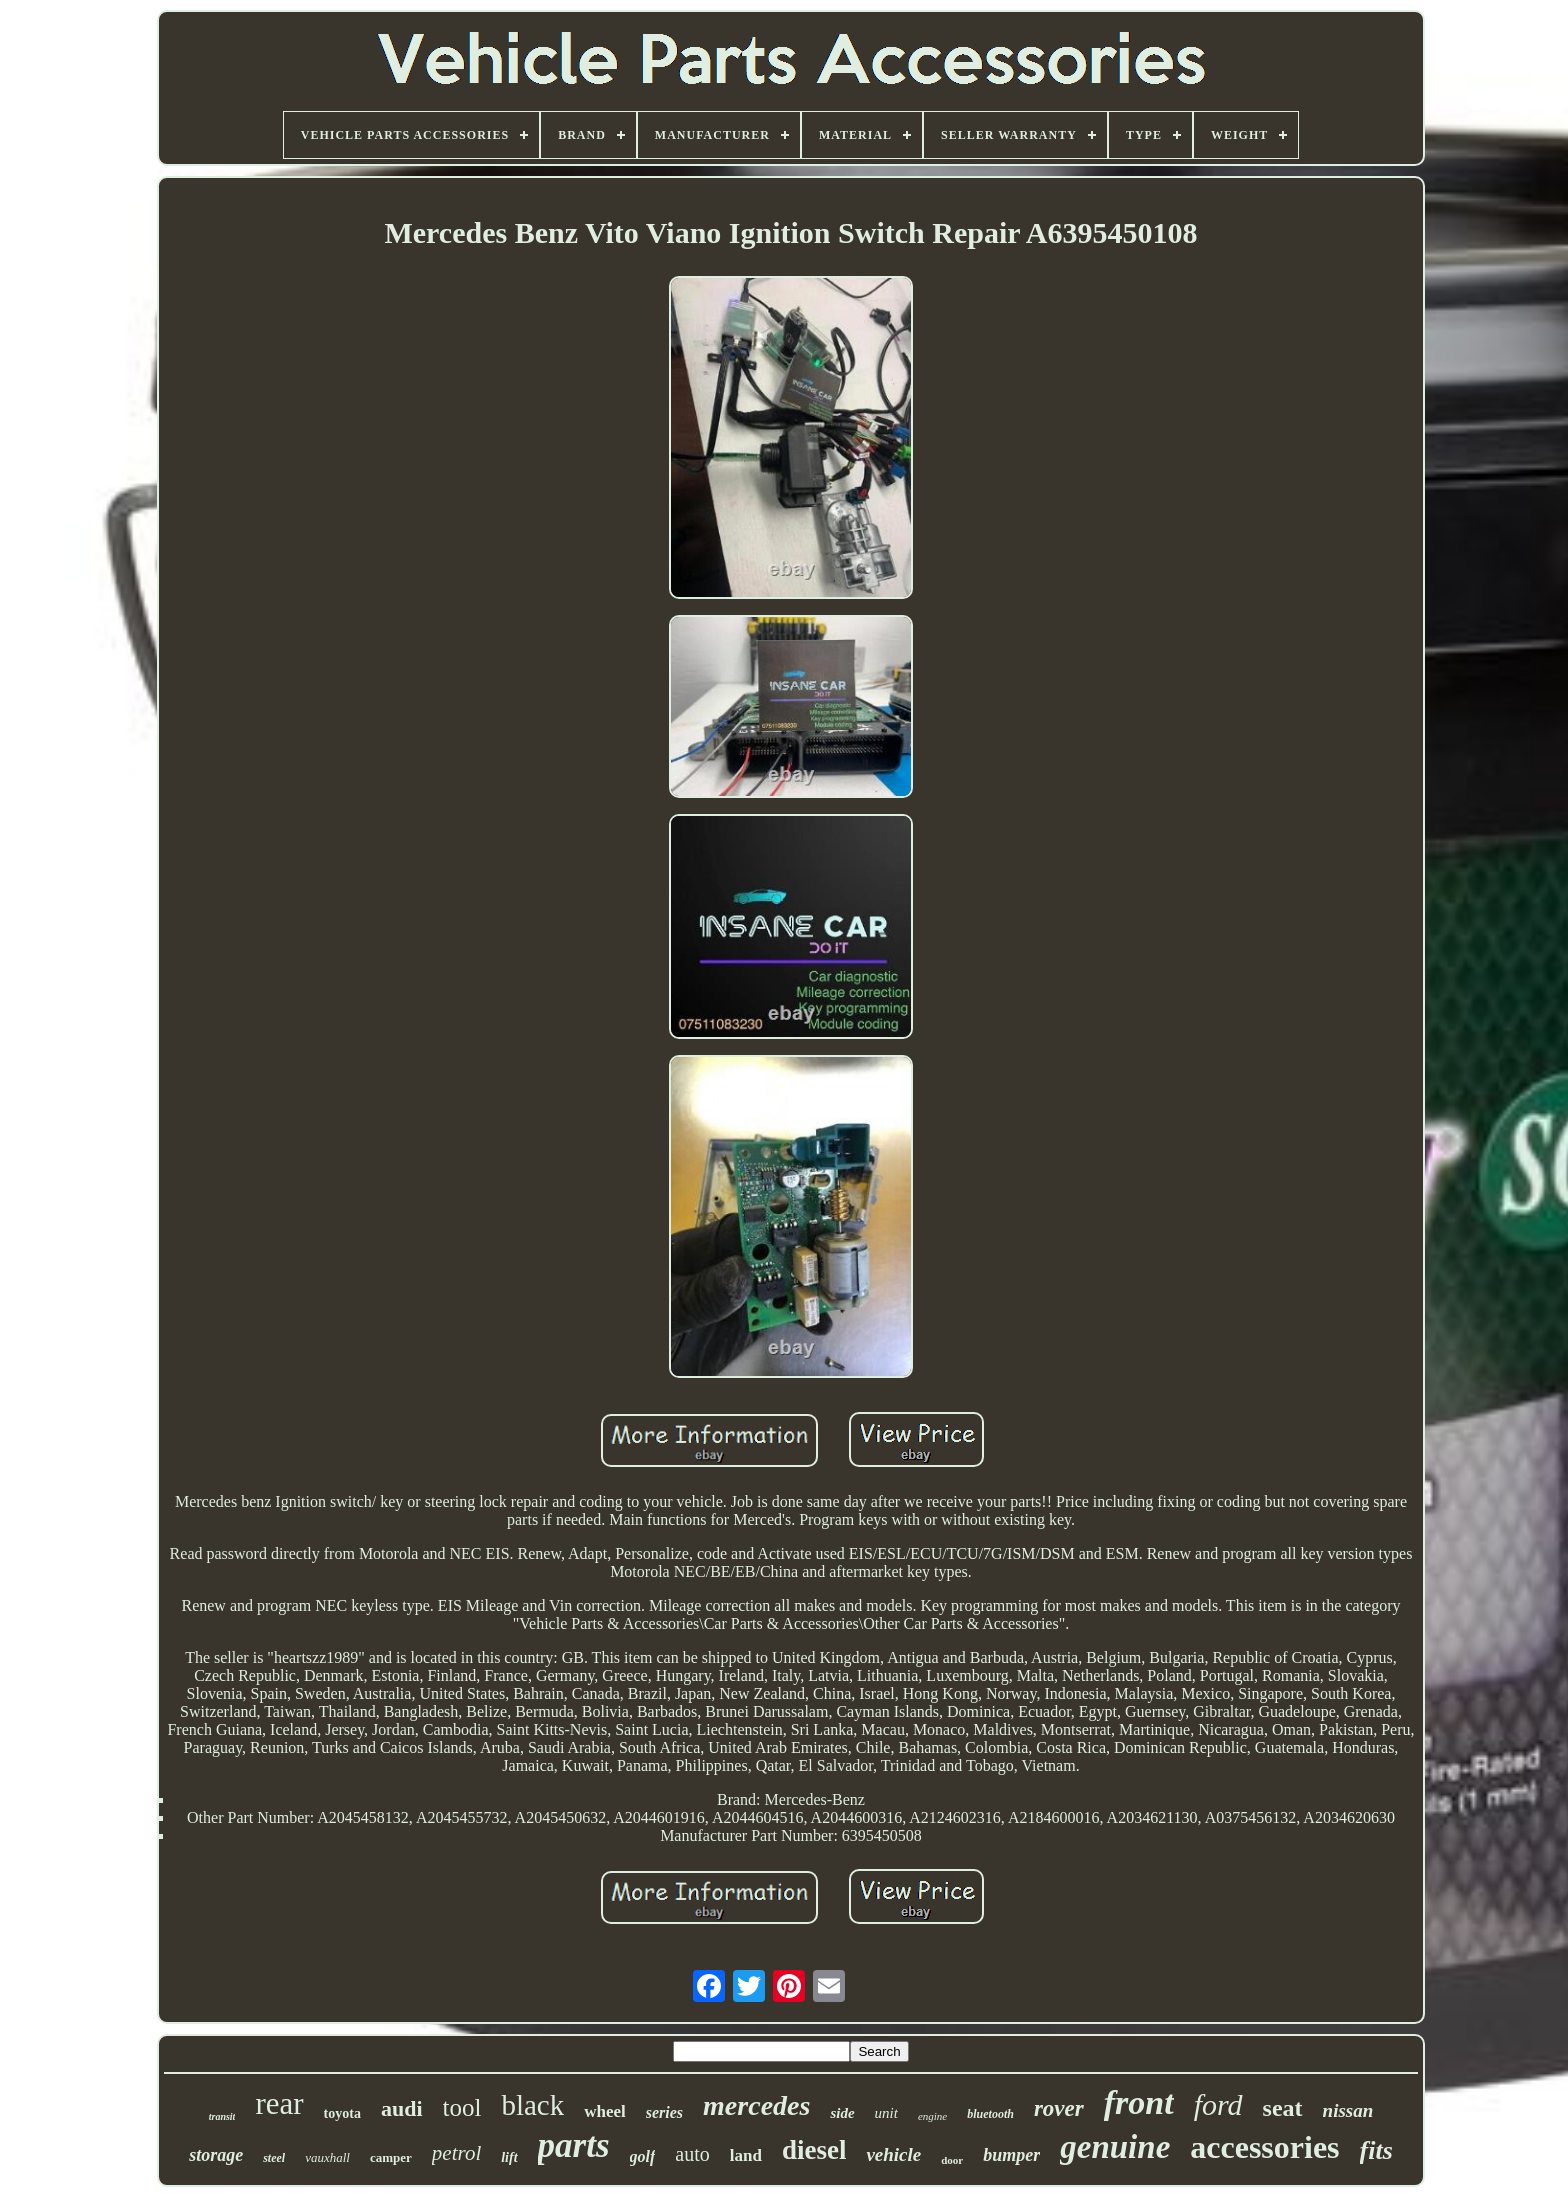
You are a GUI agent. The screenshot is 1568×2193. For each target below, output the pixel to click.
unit (886, 2113)
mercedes (756, 2105)
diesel (814, 2150)
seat (1283, 2108)
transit (222, 2116)
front (1139, 2102)
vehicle (893, 2154)
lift (509, 2157)
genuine (1115, 2147)
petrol (456, 2153)
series (664, 2112)
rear (279, 2103)
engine (932, 2116)
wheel (605, 2111)
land (746, 2155)
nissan (1348, 2110)
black (532, 2105)
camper (391, 2157)
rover (1059, 2108)
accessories (1264, 2147)
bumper (1011, 2155)
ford (1218, 2104)
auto (692, 2154)
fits (1376, 2150)
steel (274, 2158)
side (842, 2113)
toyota (342, 2113)
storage (216, 2155)
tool (462, 2107)
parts (574, 2145)
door (952, 2160)
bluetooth (990, 2114)
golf (643, 2156)
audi (402, 2108)
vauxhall (327, 2157)
